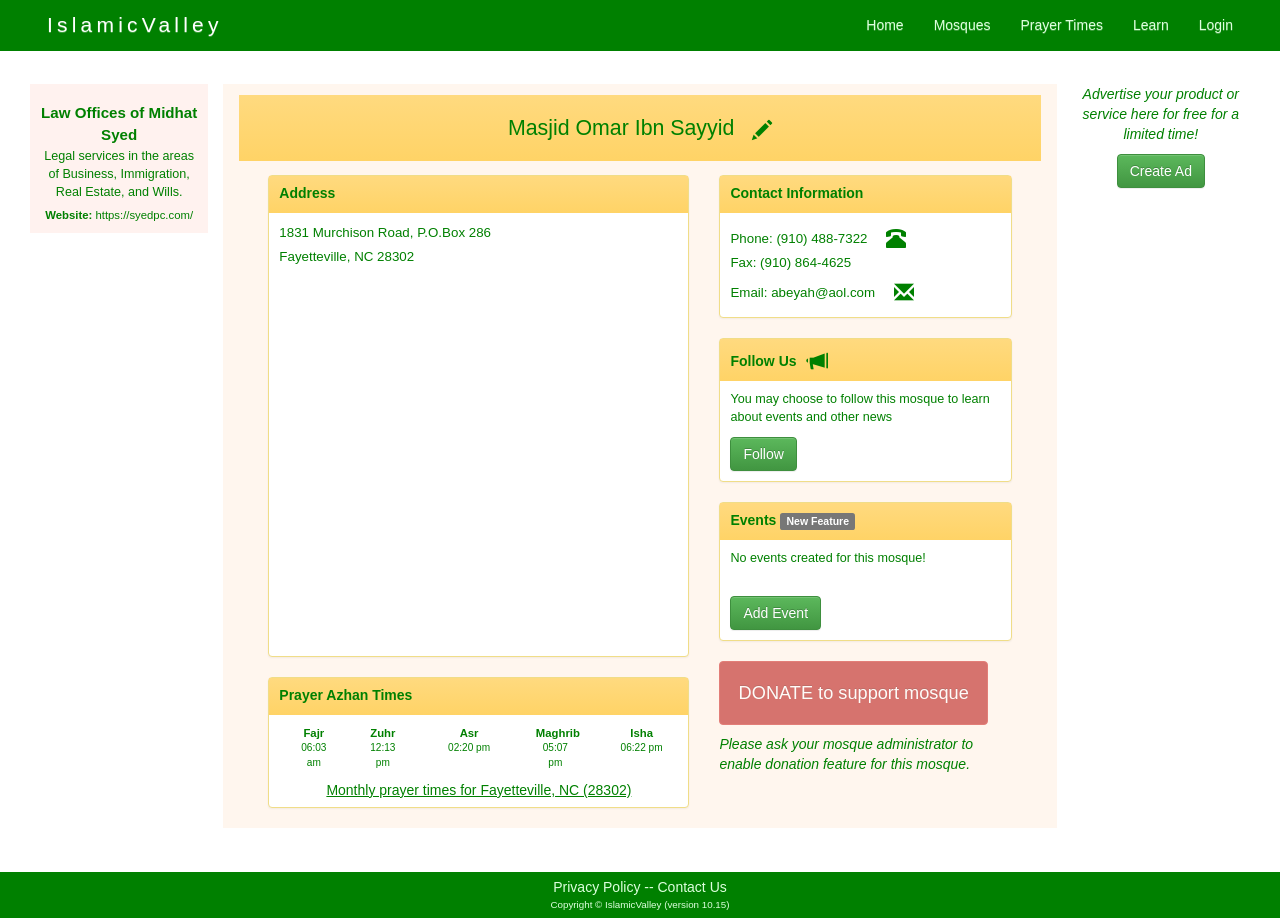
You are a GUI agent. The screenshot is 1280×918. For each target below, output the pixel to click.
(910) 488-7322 (821, 238)
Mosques (962, 25)
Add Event (775, 613)
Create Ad (1161, 171)
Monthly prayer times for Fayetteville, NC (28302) (478, 790)
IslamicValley (135, 24)
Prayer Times (1061, 25)
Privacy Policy (596, 887)
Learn (1151, 25)
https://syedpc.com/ (144, 215)
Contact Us (692, 887)
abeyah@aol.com (823, 292)
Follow (763, 454)
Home (884, 25)
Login (1216, 25)
